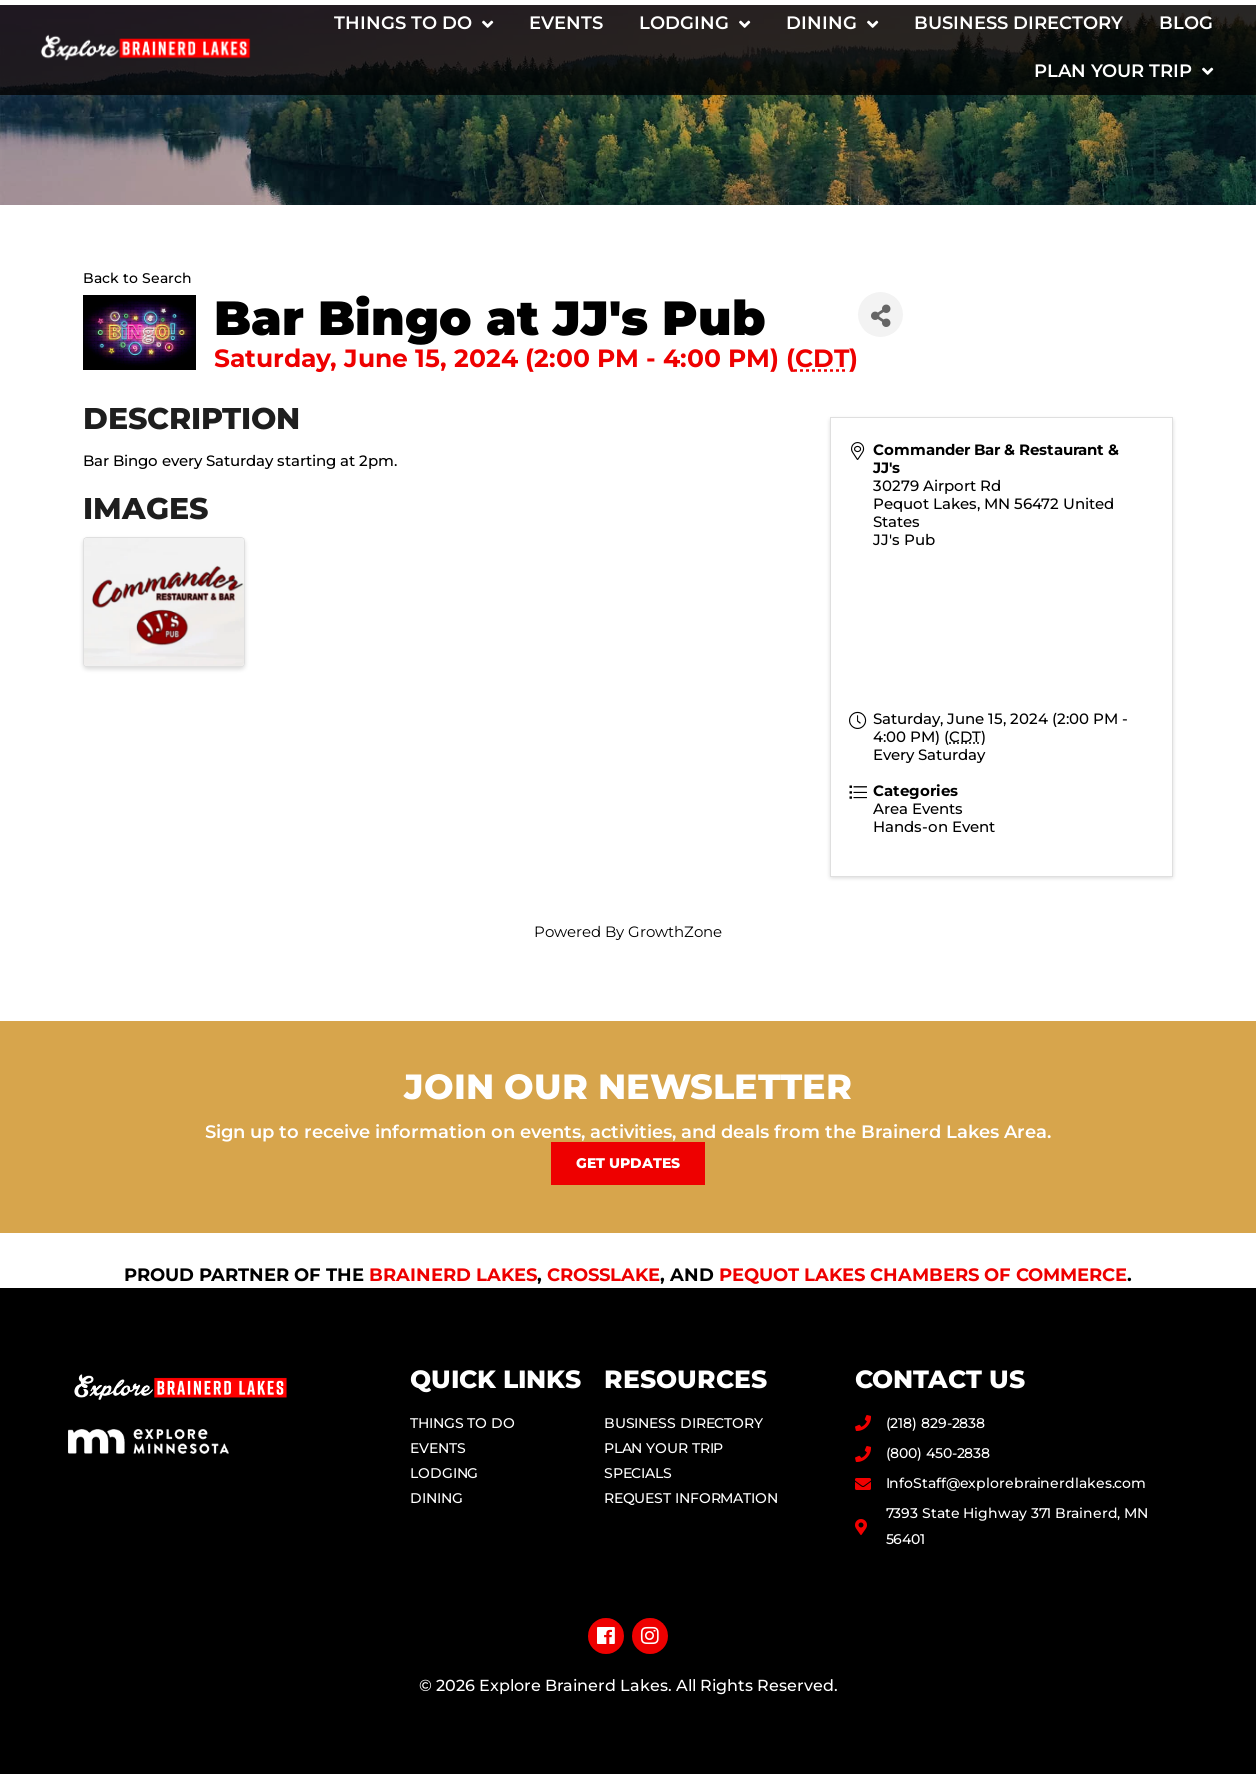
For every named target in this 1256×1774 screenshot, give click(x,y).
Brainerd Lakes (453, 1275)
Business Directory (1018, 23)
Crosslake (603, 1275)
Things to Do (413, 24)
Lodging (694, 24)
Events (566, 23)
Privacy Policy (628, 1717)
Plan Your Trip (1123, 71)
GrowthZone (675, 931)
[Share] (880, 314)
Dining (832, 24)
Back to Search (137, 278)
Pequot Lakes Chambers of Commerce (923, 1275)
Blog (1186, 23)
